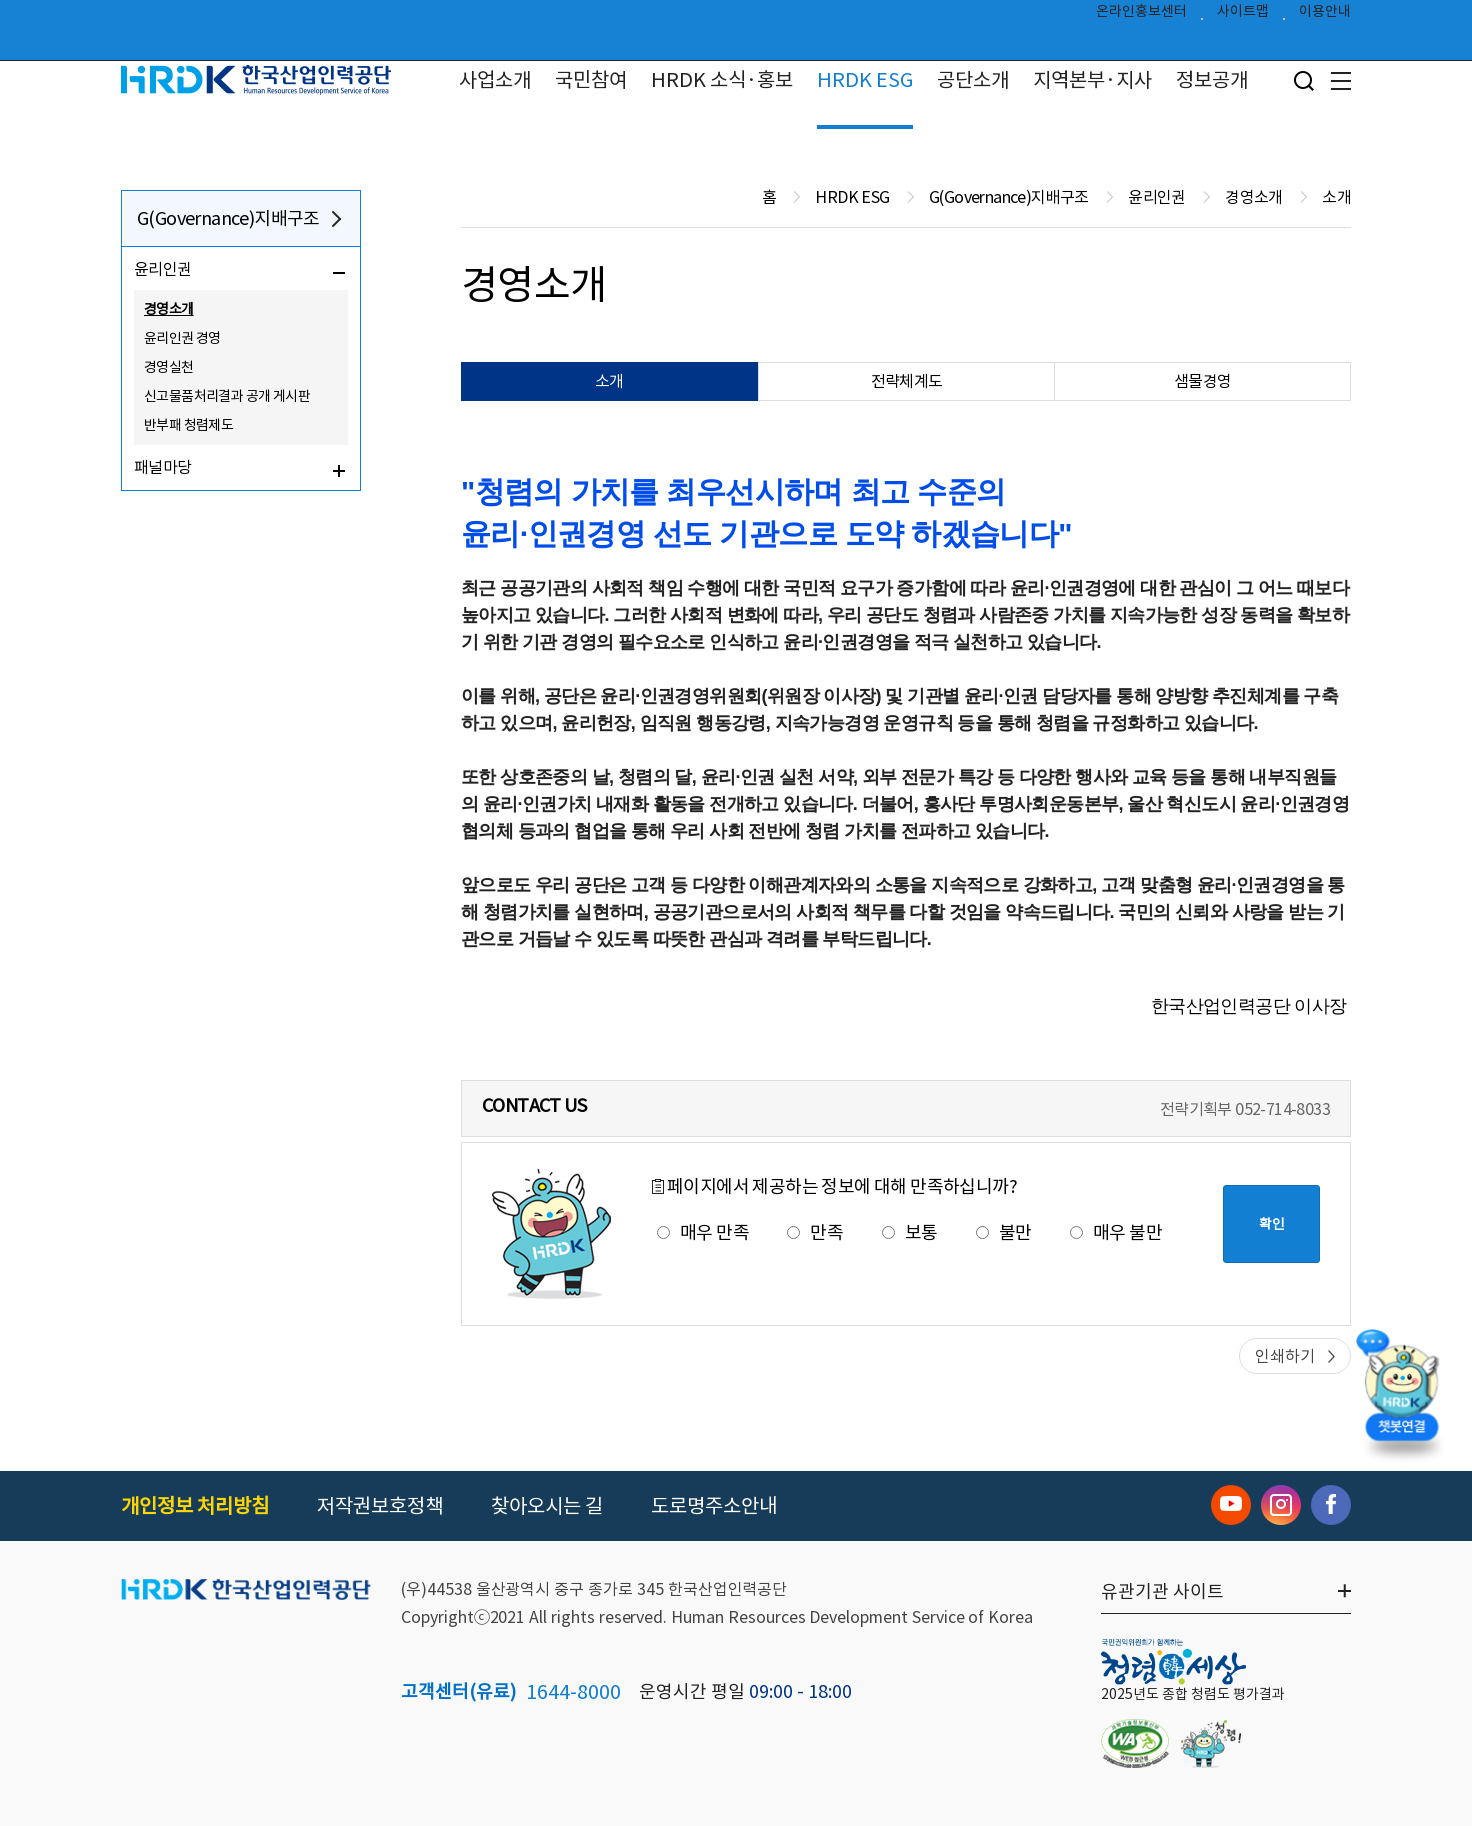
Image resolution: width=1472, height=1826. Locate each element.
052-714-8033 (1282, 1109)
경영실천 (169, 367)
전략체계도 (907, 381)
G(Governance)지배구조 (228, 218)
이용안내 (1325, 16)
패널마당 (163, 467)
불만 (1004, 1232)
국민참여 (591, 80)
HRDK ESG (865, 80)
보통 (910, 1232)
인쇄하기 (1285, 1356)
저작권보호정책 (380, 1506)
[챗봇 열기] (1402, 1397)
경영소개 (169, 309)
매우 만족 (703, 1232)
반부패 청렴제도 (188, 425)
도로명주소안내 (714, 1506)
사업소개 (495, 80)
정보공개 (1212, 80)
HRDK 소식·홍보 (722, 80)
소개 (609, 381)
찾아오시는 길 (547, 1506)
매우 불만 (1116, 1232)
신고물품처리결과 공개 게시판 (227, 396)
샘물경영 (1203, 381)
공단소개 (973, 80)
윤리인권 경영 (182, 338)
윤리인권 (163, 269)
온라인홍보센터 (1141, 16)
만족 (815, 1232)
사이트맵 (1243, 16)
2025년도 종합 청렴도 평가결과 (1193, 1694)
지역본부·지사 (1092, 80)
